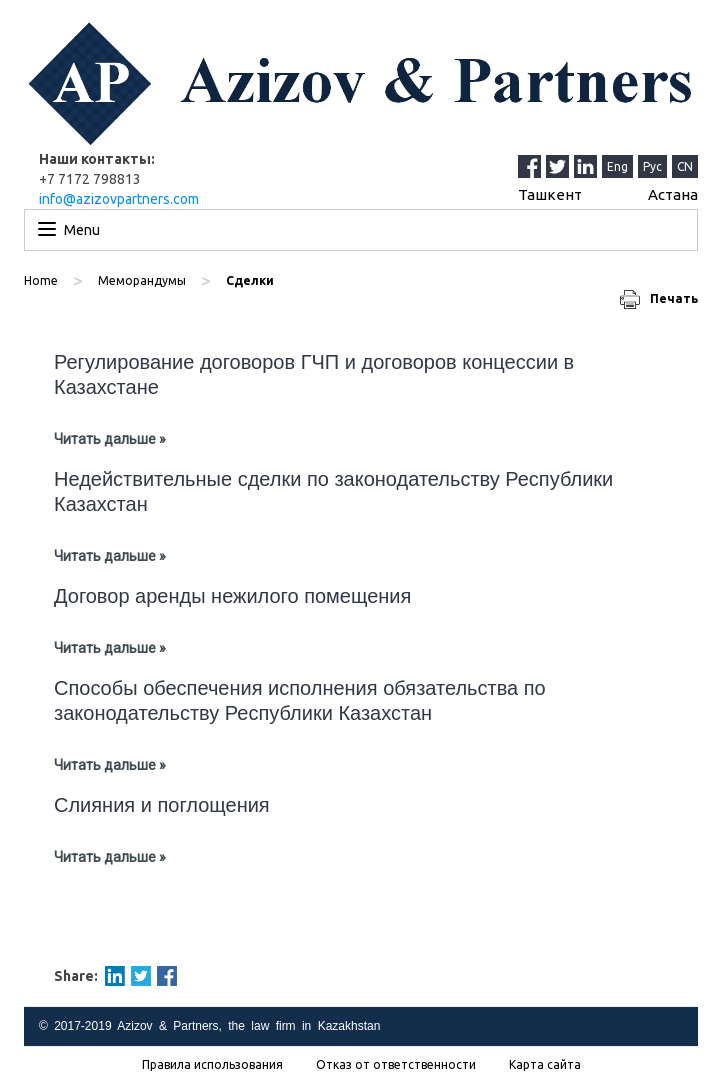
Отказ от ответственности (396, 1065)
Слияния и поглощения (162, 805)
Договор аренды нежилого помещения (232, 596)
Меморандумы (142, 280)
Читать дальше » (110, 439)
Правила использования (212, 1065)
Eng (617, 166)
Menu (82, 230)
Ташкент (550, 194)
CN (685, 166)
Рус (652, 166)
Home (41, 280)
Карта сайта (545, 1065)
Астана (673, 194)
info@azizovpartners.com (119, 199)
